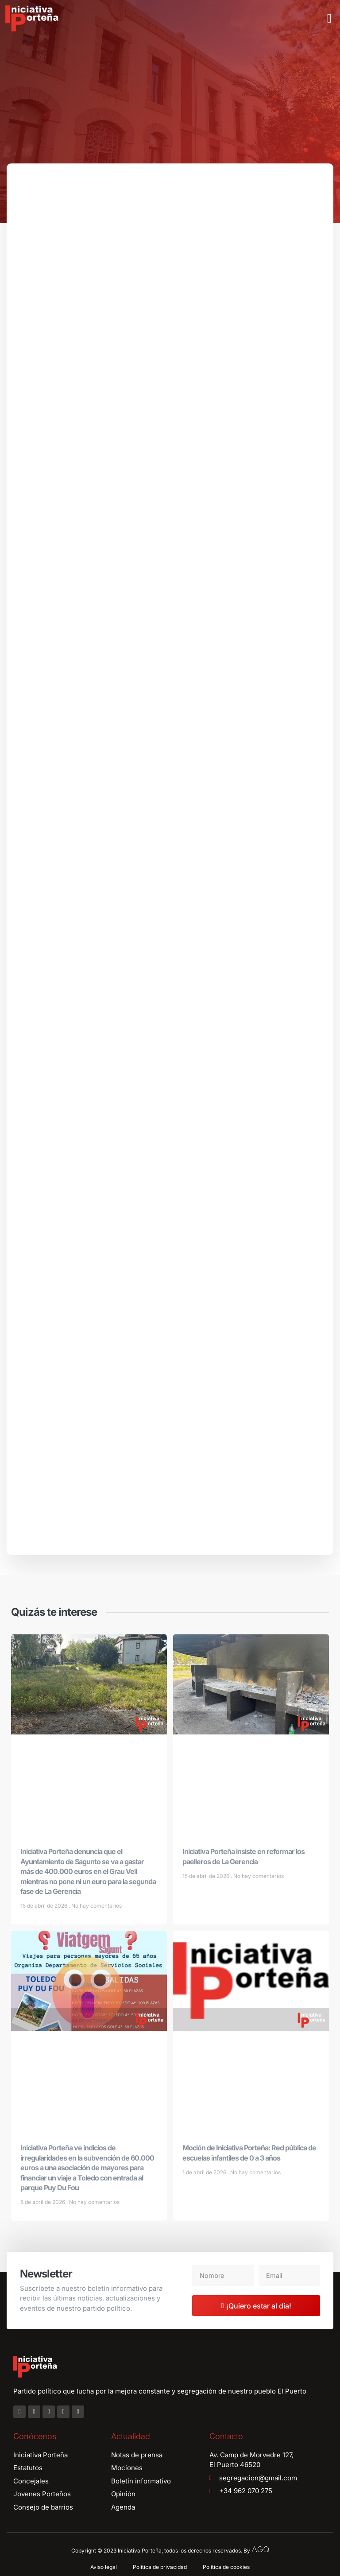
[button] (329, 18)
